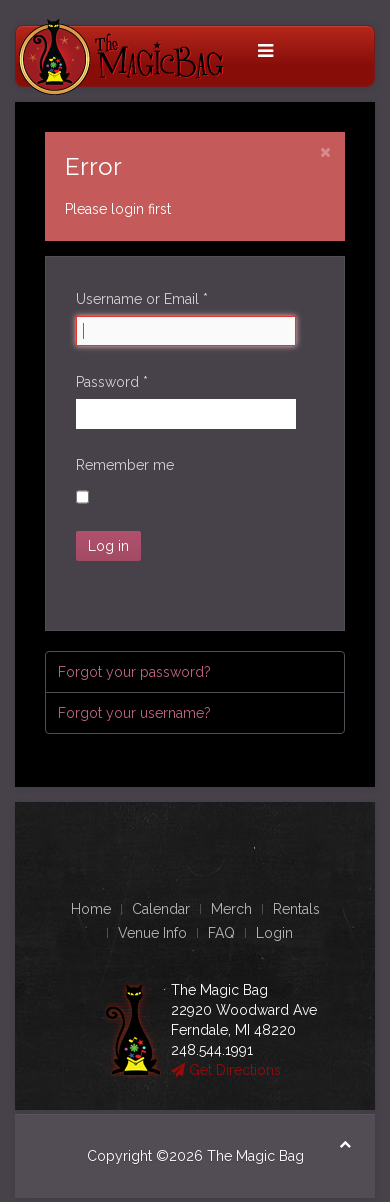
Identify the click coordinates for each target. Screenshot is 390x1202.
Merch (231, 909)
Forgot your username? (134, 713)
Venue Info (152, 933)
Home (91, 909)
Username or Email (142, 299)
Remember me (125, 465)
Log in (108, 546)
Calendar (161, 909)
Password (112, 382)
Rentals (296, 909)
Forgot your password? (134, 672)
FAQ (221, 933)
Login (274, 933)
